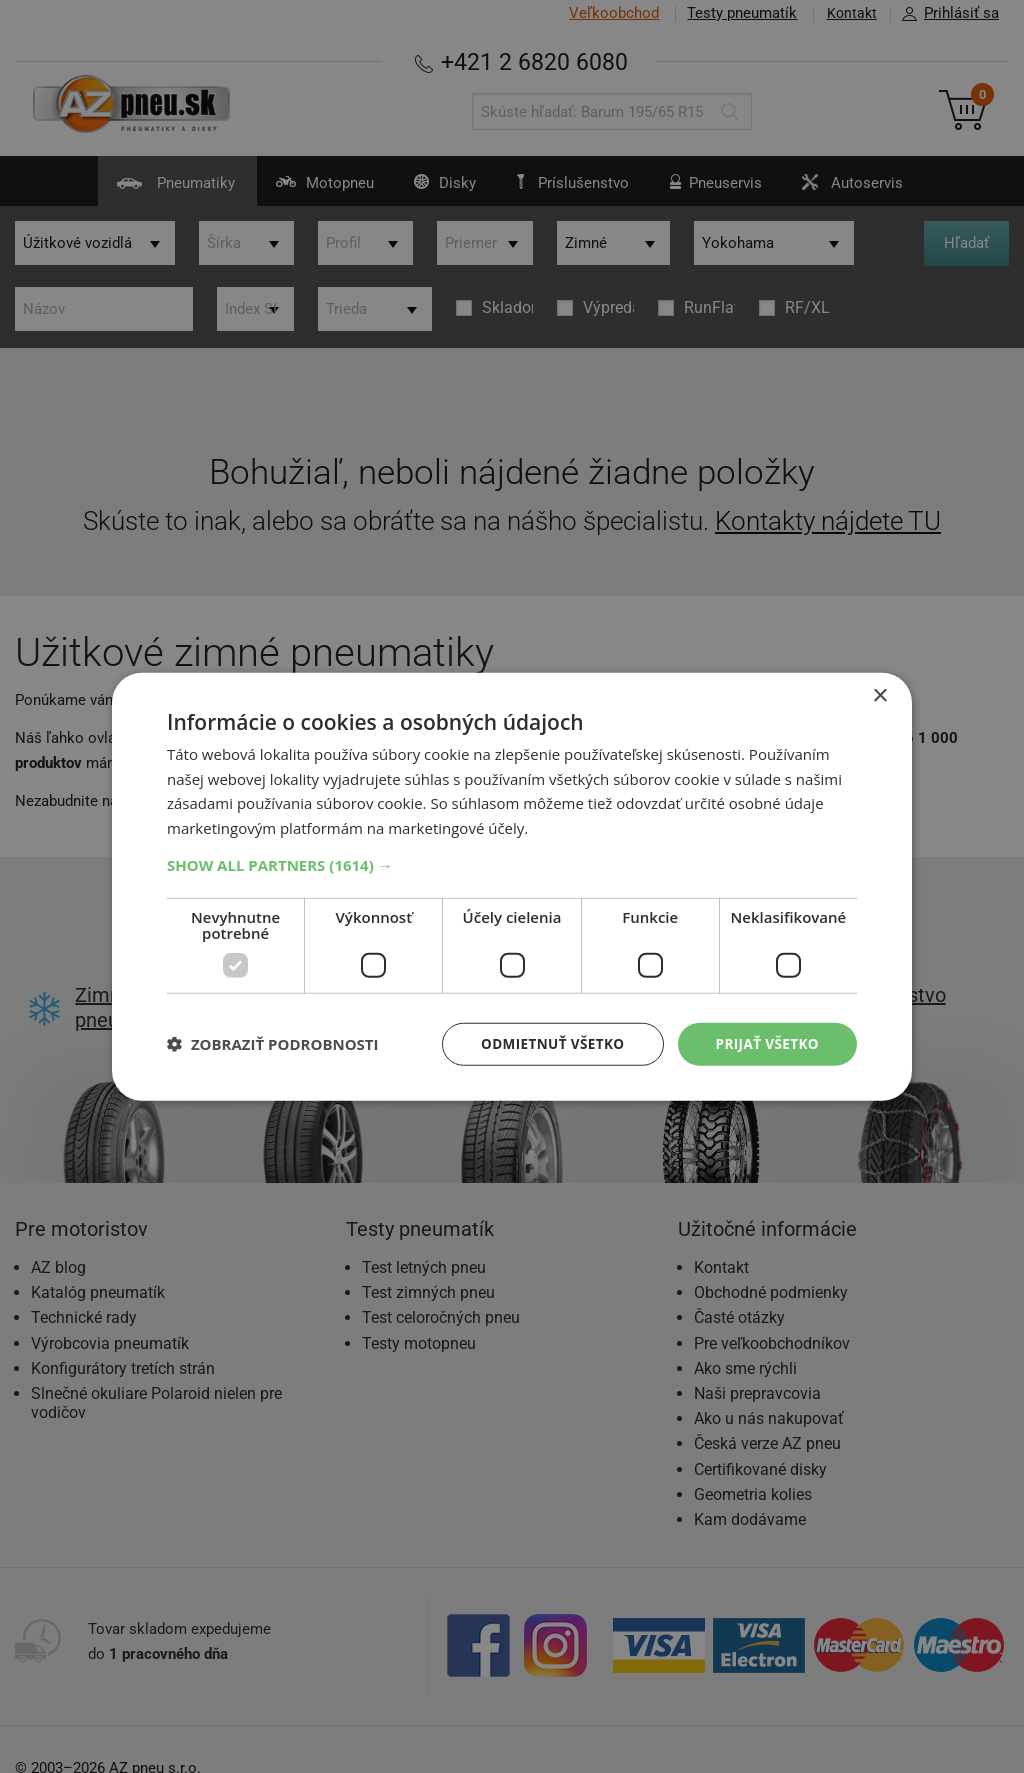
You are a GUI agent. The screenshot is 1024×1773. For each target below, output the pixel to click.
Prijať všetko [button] (765, 1043)
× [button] (879, 694)
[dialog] (512, 886)
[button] (512, 864)
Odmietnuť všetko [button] (546, 1043)
